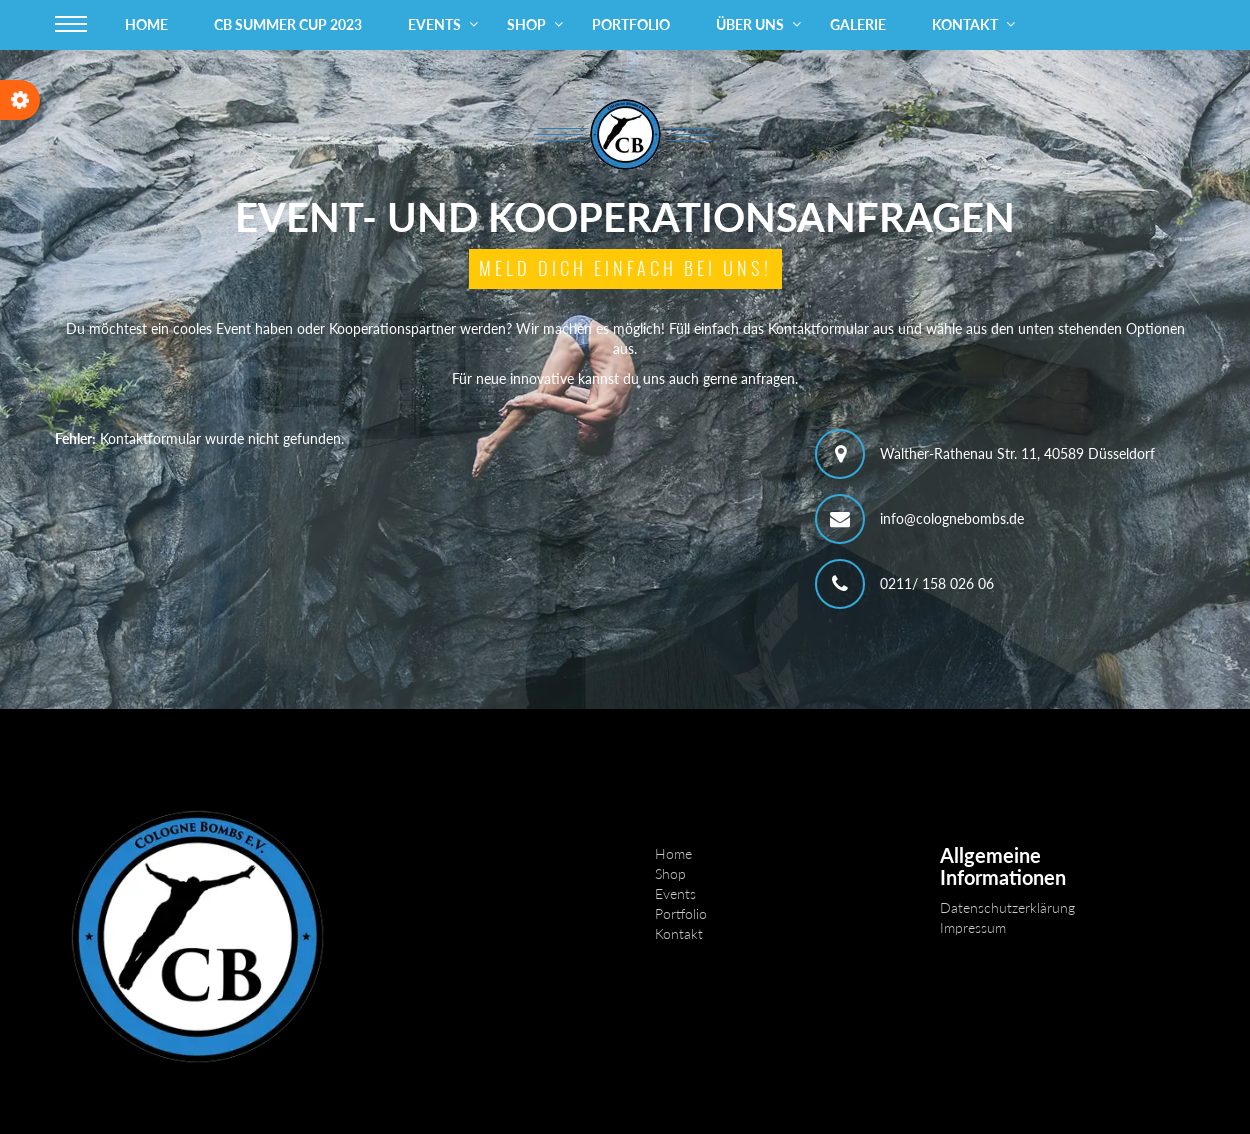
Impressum (973, 927)
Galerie (858, 24)
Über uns (750, 24)
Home (146, 24)
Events (434, 24)
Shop (526, 24)
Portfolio (631, 24)
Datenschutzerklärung (1007, 907)
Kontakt (965, 24)
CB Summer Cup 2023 (288, 24)
